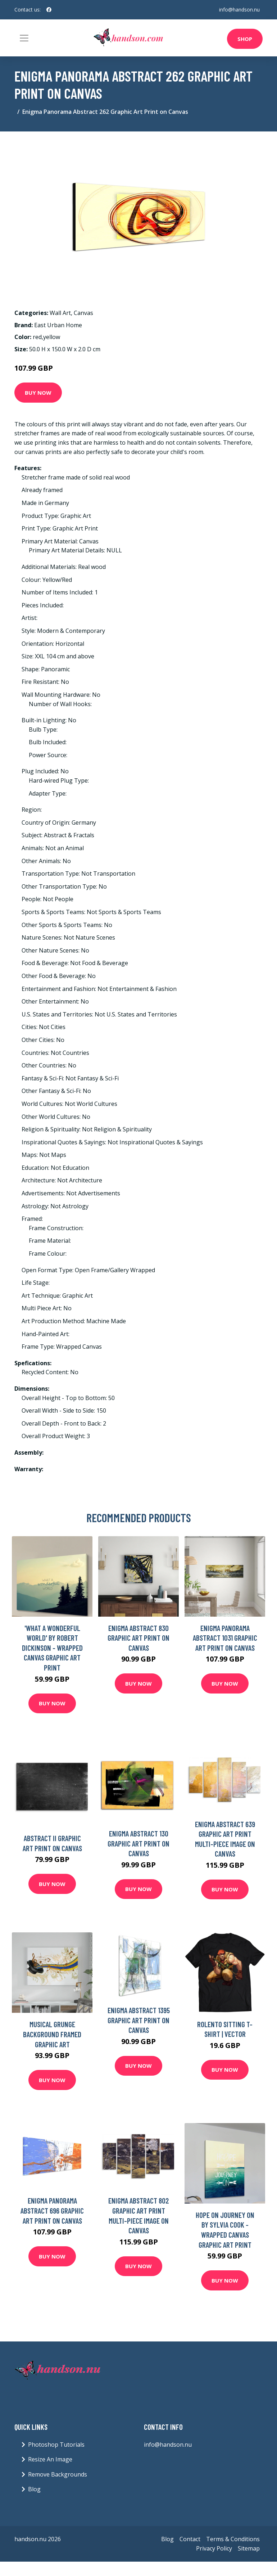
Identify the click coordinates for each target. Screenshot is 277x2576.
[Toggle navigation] (24, 38)
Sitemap (249, 2548)
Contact (190, 2539)
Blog (34, 2489)
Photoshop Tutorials (56, 2444)
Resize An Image (50, 2459)
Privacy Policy (214, 2548)
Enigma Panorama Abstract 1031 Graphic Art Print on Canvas (225, 1637)
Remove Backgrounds (57, 2474)
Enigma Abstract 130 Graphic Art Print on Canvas (138, 1843)
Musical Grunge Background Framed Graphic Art (52, 2034)
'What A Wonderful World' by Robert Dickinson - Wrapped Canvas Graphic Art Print (52, 1647)
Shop (244, 38)
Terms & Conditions (233, 2539)
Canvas (83, 313)
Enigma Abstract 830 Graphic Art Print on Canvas (138, 1637)
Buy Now (38, 392)
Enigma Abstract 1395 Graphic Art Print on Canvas (139, 2020)
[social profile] (49, 10)
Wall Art (60, 313)
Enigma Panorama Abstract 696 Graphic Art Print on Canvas (52, 2210)
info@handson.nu (239, 9)
